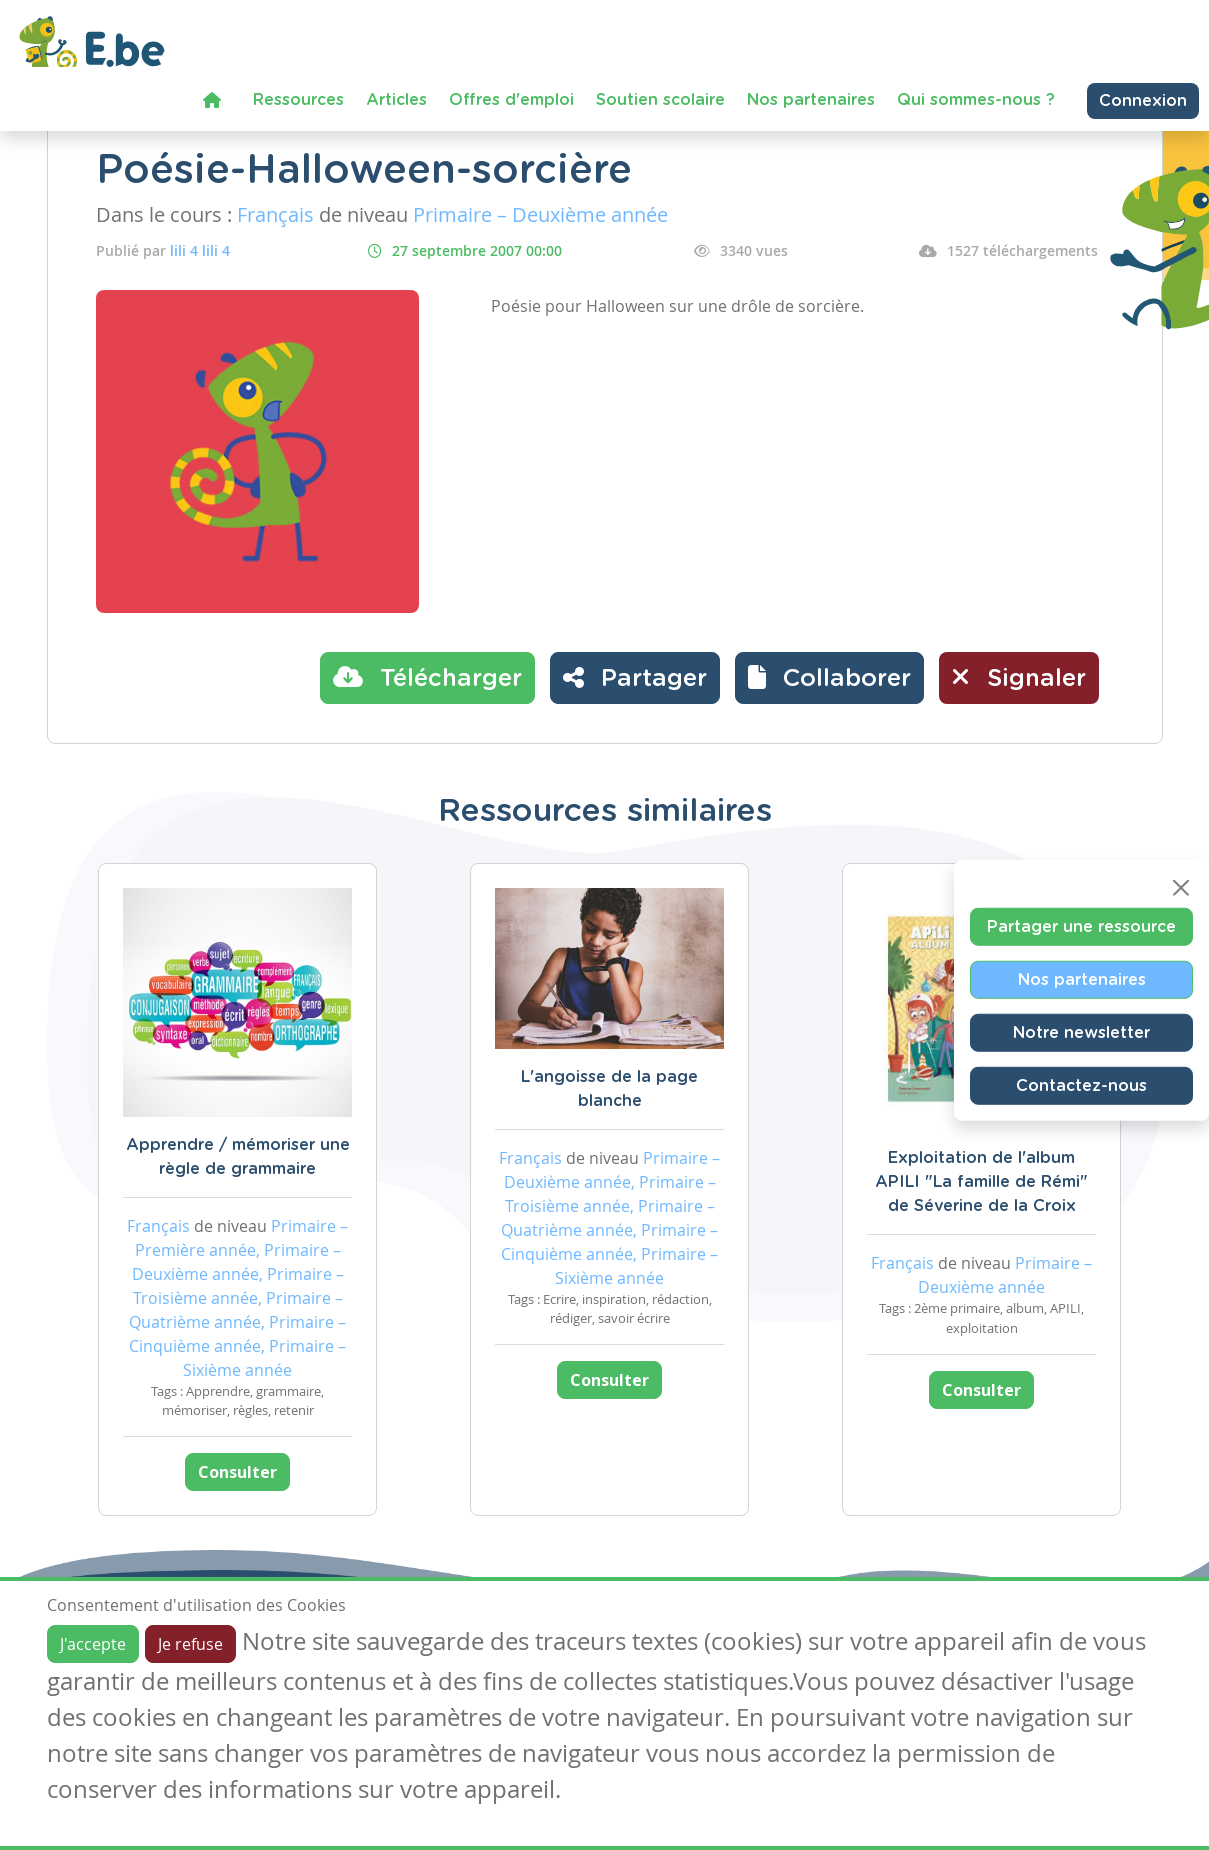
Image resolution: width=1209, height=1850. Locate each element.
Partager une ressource (1081, 927)
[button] (829, 678)
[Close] (1181, 888)
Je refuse (190, 1644)
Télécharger (427, 677)
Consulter (237, 1472)
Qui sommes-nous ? (976, 100)
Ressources (298, 100)
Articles (396, 100)
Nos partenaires (811, 100)
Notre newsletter (1081, 1033)
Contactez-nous (1081, 1086)
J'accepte (93, 1644)
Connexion (1143, 101)
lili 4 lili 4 (200, 250)
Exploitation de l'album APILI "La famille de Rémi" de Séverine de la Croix (981, 1182)
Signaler (1019, 677)
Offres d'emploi (511, 100)
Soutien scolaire (660, 100)
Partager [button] (635, 677)
